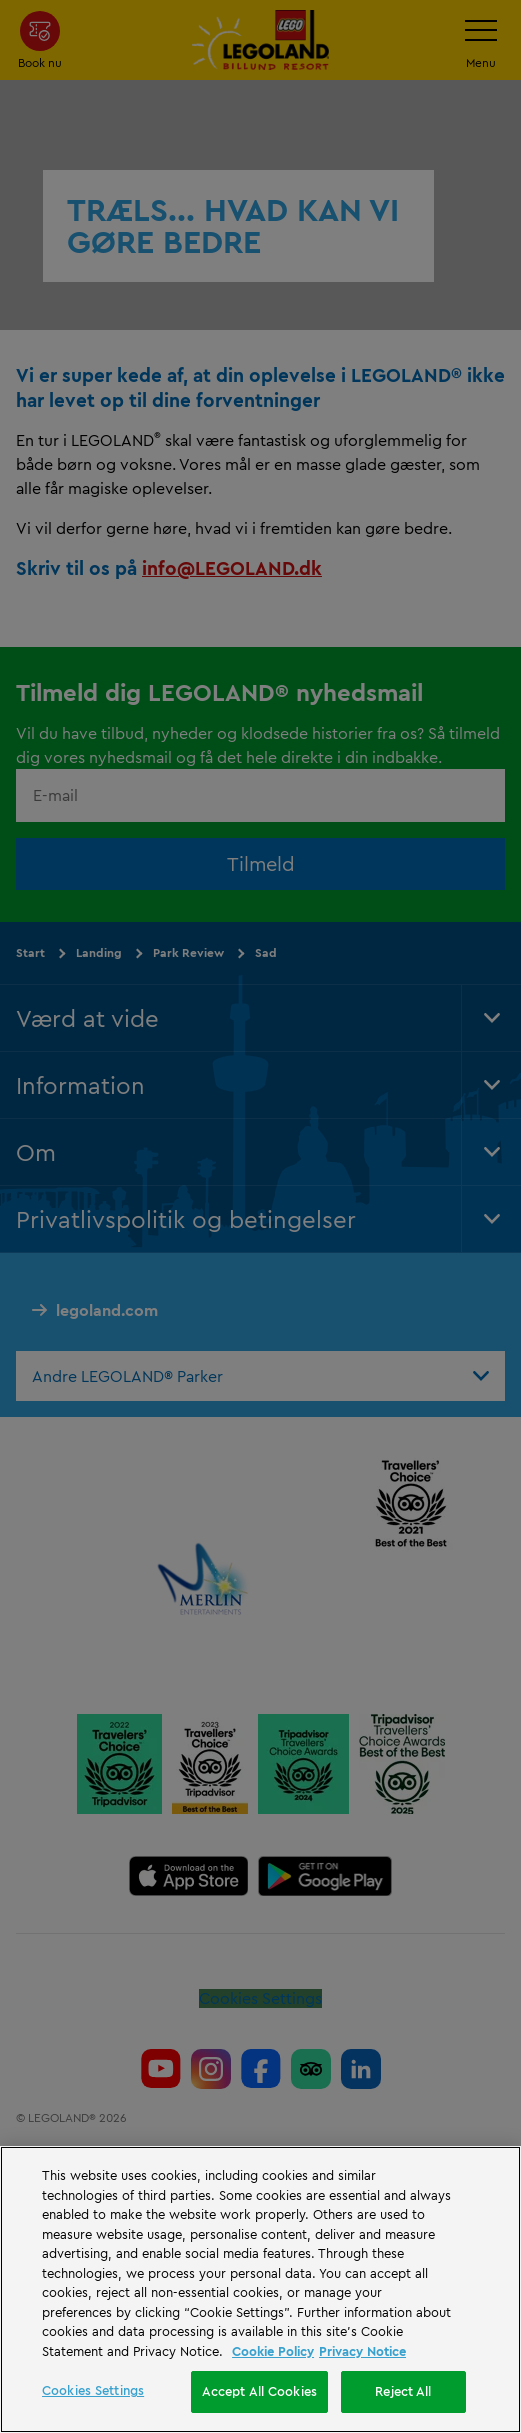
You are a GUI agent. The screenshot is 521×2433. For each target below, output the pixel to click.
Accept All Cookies (259, 2391)
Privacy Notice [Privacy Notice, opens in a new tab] (362, 2351)
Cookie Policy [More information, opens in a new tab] (273, 2351)
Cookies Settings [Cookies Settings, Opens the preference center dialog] (93, 2390)
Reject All (403, 2391)
